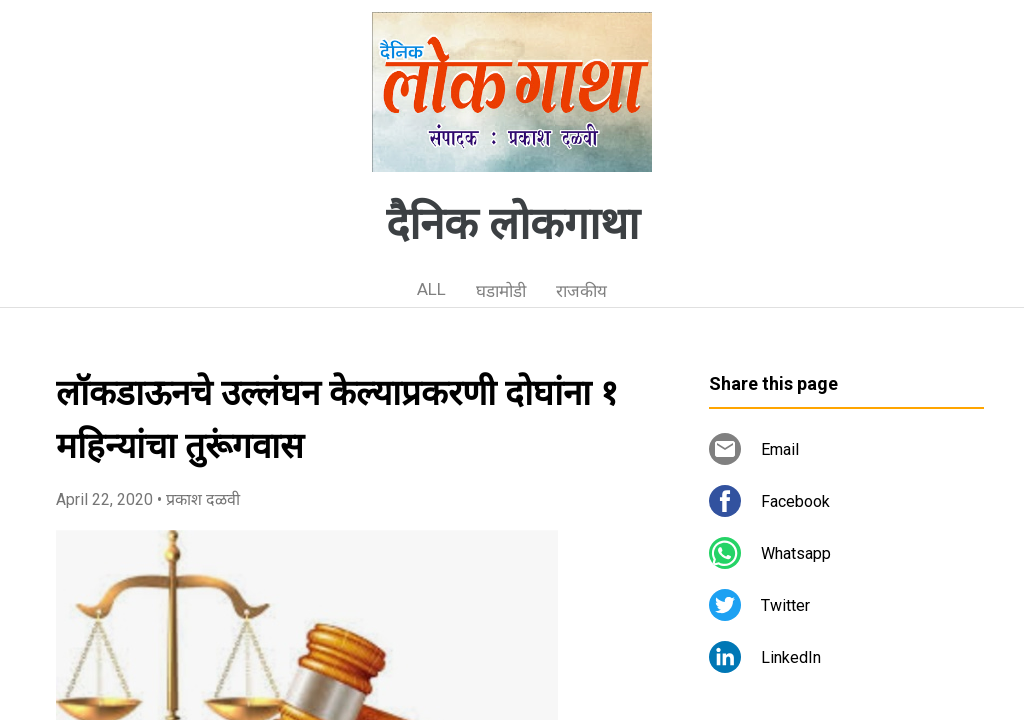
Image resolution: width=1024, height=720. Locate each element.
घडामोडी (501, 291)
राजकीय (581, 291)
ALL (431, 289)
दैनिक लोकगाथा (512, 224)
